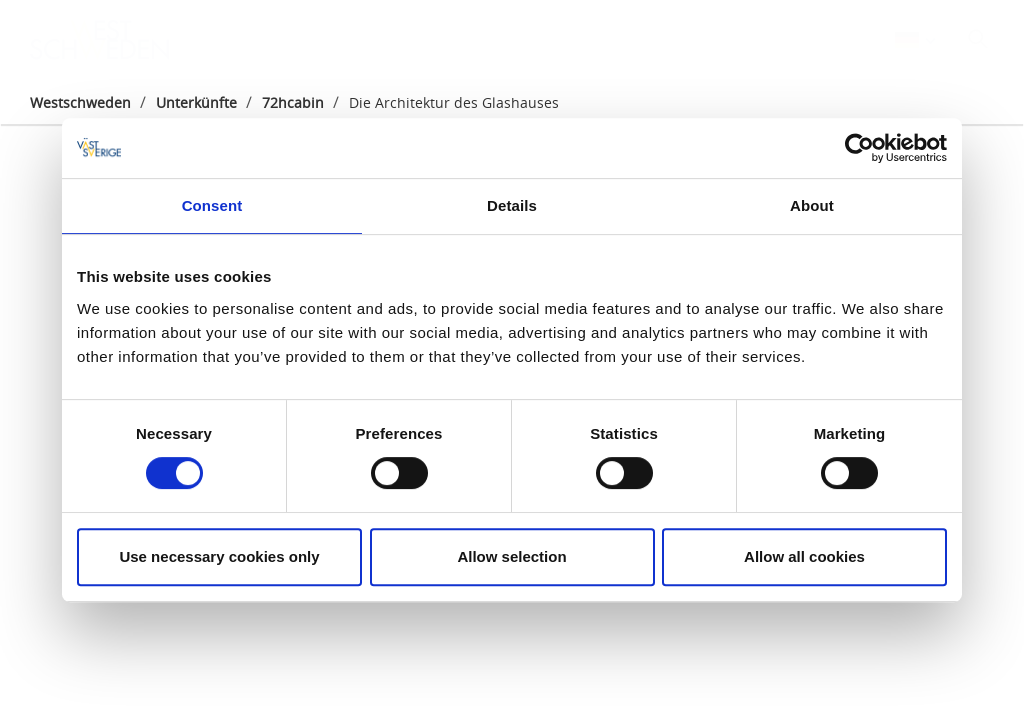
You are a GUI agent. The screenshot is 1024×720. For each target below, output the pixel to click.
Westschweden (80, 102)
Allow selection (511, 556)
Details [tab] (512, 205)
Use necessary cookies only (219, 556)
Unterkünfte (196, 102)
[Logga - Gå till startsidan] (100, 40)
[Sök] (978, 39)
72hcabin (293, 102)
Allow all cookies (804, 556)
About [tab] (812, 205)
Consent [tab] (212, 205)
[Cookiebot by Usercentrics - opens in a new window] (859, 148)
